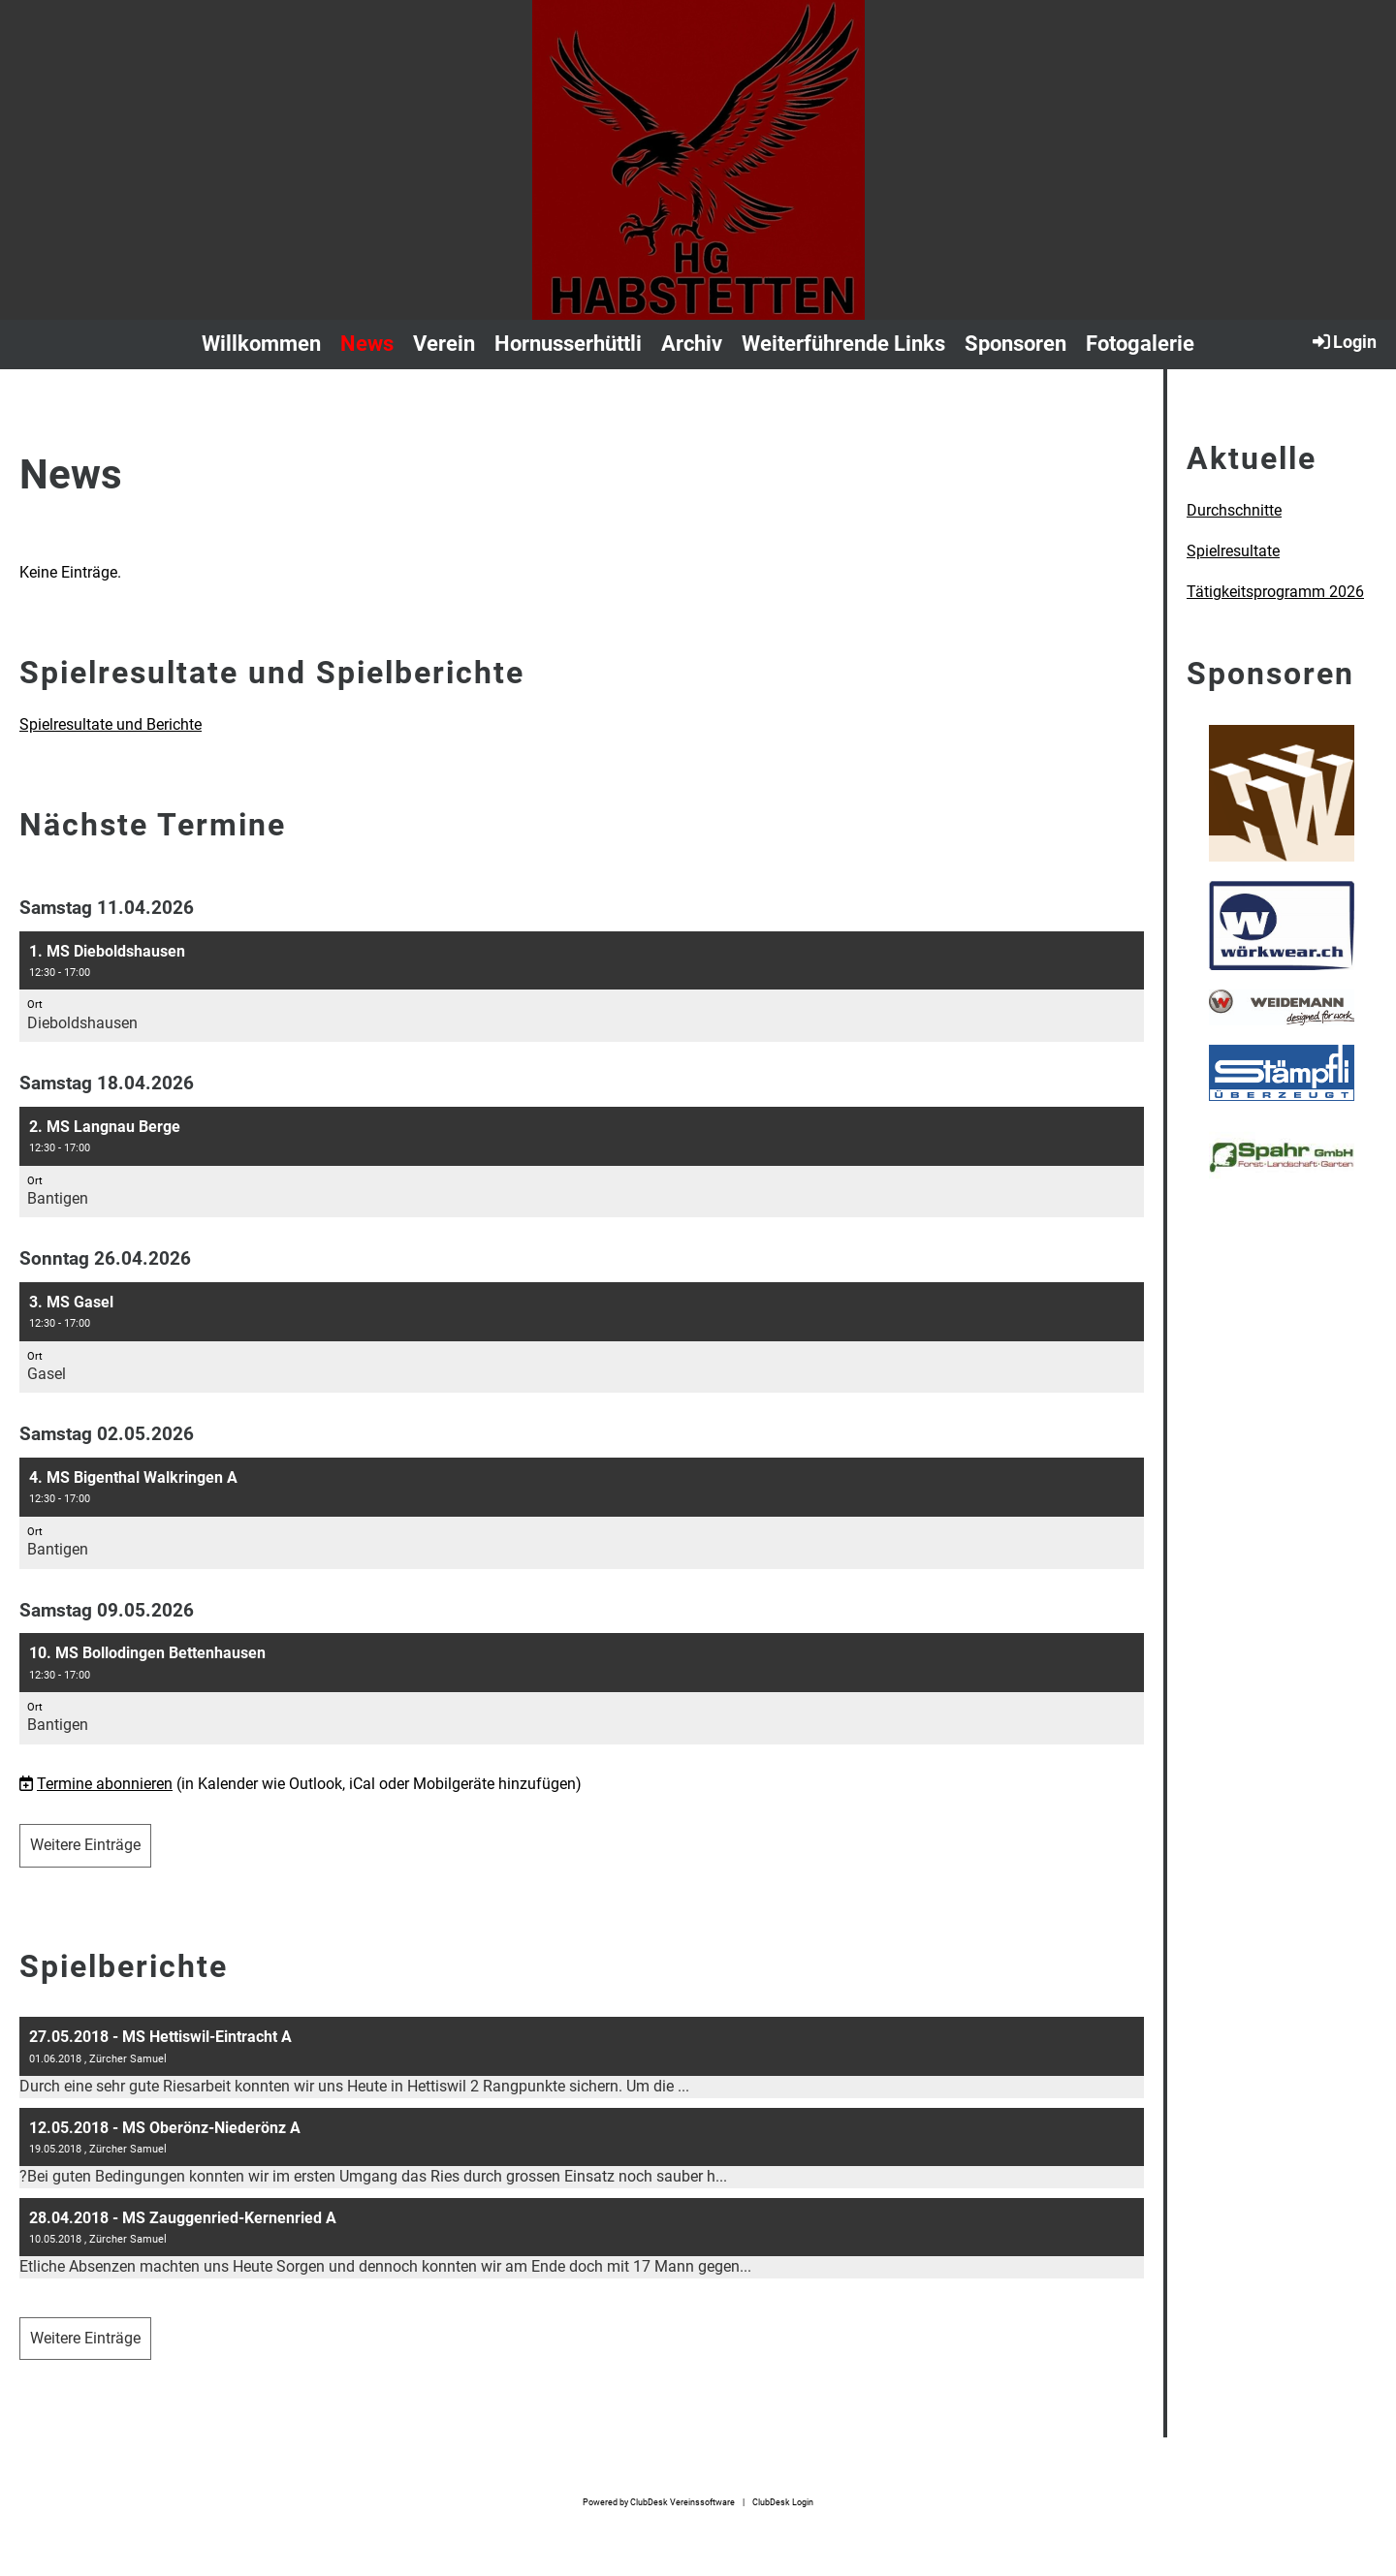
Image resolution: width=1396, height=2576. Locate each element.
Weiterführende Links (843, 343)
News (367, 343)
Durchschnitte (1234, 510)
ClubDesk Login (782, 2502)
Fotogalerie (1140, 343)
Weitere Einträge (85, 1845)
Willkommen (261, 343)
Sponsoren (1015, 343)
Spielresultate (1233, 551)
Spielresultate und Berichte (110, 724)
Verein (444, 343)
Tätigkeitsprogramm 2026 (1275, 591)
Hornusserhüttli (568, 343)
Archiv (691, 343)
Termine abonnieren (105, 1784)
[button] (581, 987)
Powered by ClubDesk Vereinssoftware (659, 2502)
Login (1343, 341)
